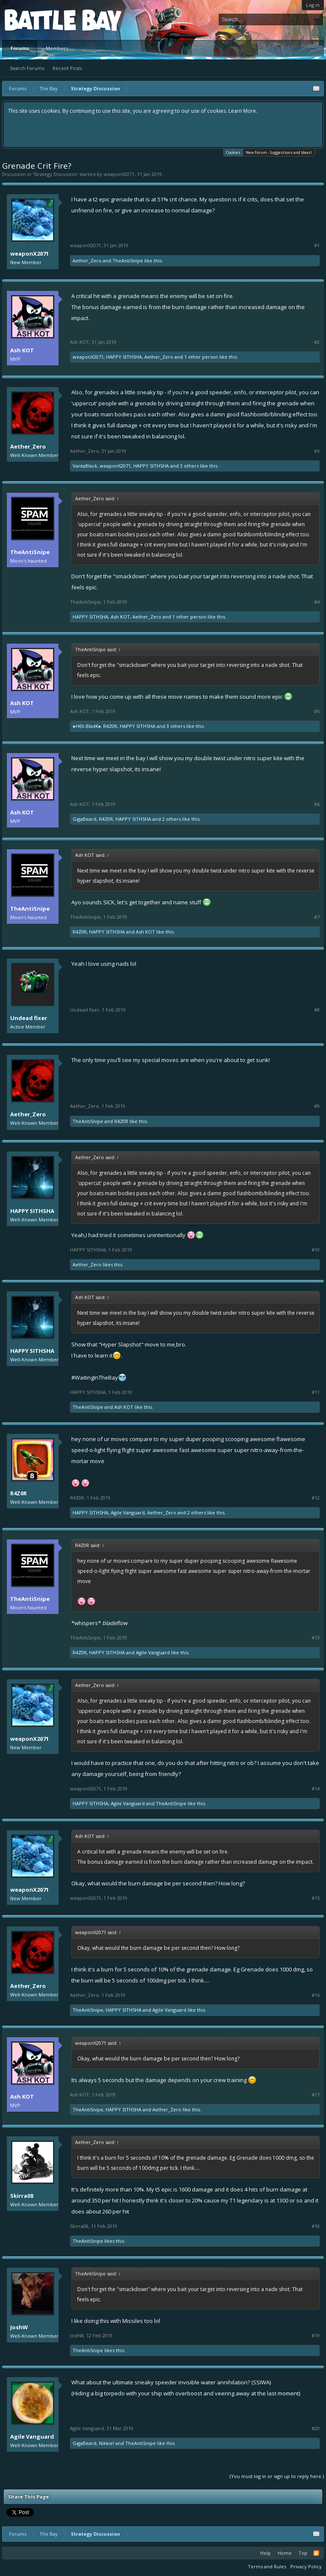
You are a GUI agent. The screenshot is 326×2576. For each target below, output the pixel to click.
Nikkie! (106, 2443)
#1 (317, 245)
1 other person (201, 357)
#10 (316, 1250)
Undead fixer (28, 1018)
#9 (317, 1106)
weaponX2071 (119, 174)
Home (285, 2553)
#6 (317, 804)
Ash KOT (22, 350)
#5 (317, 711)
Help (265, 2553)
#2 (317, 342)
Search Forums (27, 68)
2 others (171, 819)
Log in (313, 5)
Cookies (233, 152)
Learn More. (242, 110)
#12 (316, 1498)
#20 (316, 2428)
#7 (317, 917)
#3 (317, 451)
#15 (316, 1898)
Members (57, 48)
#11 (316, 1392)
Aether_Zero (87, 260)
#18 (316, 2226)
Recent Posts (67, 68)
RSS (316, 2553)
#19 (316, 2336)
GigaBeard (84, 819)
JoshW (19, 2327)
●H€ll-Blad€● (87, 726)
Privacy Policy (306, 2566)
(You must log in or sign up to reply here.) (277, 2476)
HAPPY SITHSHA (124, 357)
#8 (317, 1010)
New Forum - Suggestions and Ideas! (279, 152)
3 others (189, 466)
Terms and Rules (267, 2566)
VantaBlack (85, 466)
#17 (316, 2095)
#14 (316, 1789)
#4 (317, 602)
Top (302, 2553)
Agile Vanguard (128, 1512)
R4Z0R (110, 726)
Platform (36, 19)
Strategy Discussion (55, 174)
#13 (316, 1638)
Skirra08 (21, 2196)
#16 (316, 1995)
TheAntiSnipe (127, 260)
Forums (20, 48)
